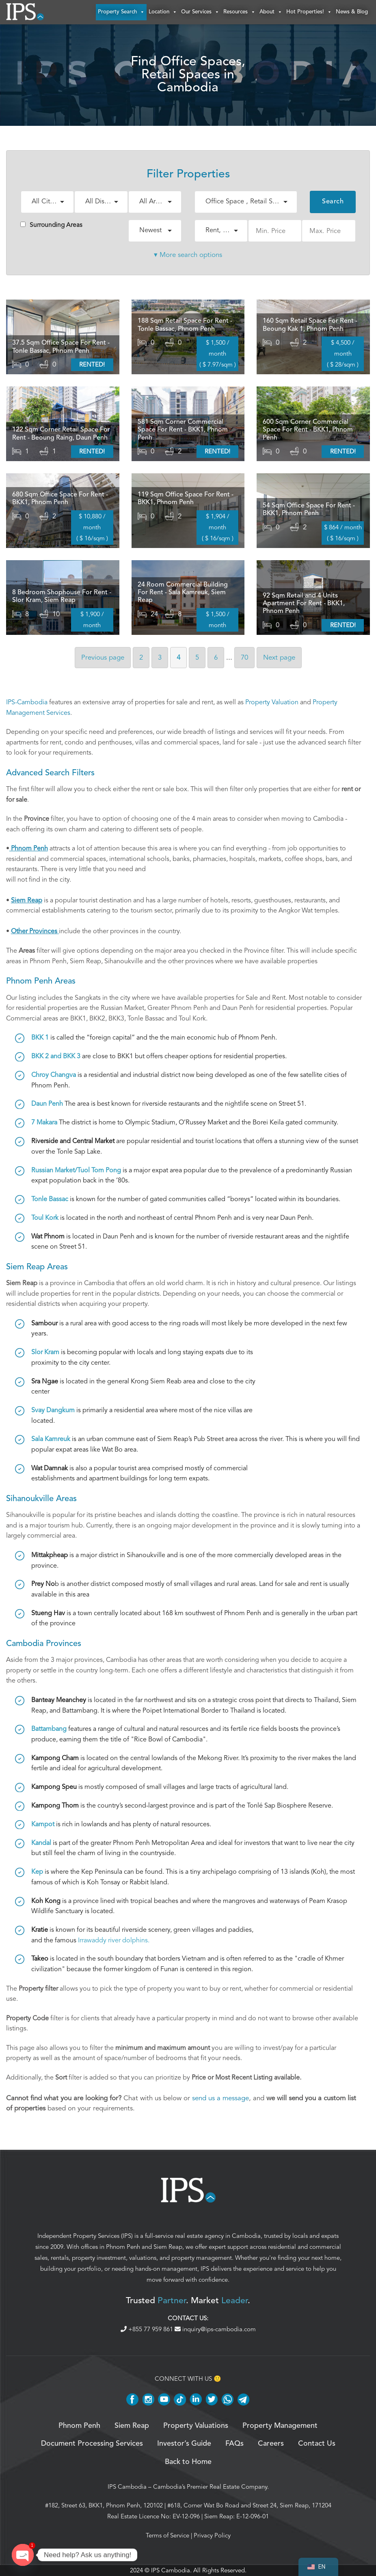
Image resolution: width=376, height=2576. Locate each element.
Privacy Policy (212, 2535)
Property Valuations (195, 2425)
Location (163, 12)
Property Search (121, 12)
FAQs (234, 2443)
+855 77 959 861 (148, 2329)
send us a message (220, 2098)
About (270, 12)
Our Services (200, 12)
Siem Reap (167, 2246)
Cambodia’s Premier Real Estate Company (210, 2486)
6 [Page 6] (216, 657)
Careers (271, 2443)
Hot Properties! (309, 12)
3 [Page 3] (160, 657)
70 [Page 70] (244, 657)
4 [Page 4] (178, 657)
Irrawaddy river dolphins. (113, 1940)
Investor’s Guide (184, 2443)
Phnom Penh (123, 2246)
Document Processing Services (92, 2443)
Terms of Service (167, 2535)
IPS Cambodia (127, 2486)
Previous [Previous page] (102, 657)
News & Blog (352, 12)
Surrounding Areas (51, 225)
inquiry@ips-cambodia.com (215, 2329)
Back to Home (188, 2462)
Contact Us (316, 2443)
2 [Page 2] (141, 657)
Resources (239, 12)
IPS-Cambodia (27, 702)
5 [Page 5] (197, 657)
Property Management (280, 2425)
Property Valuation (271, 702)
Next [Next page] (279, 657)
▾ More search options (188, 254)
